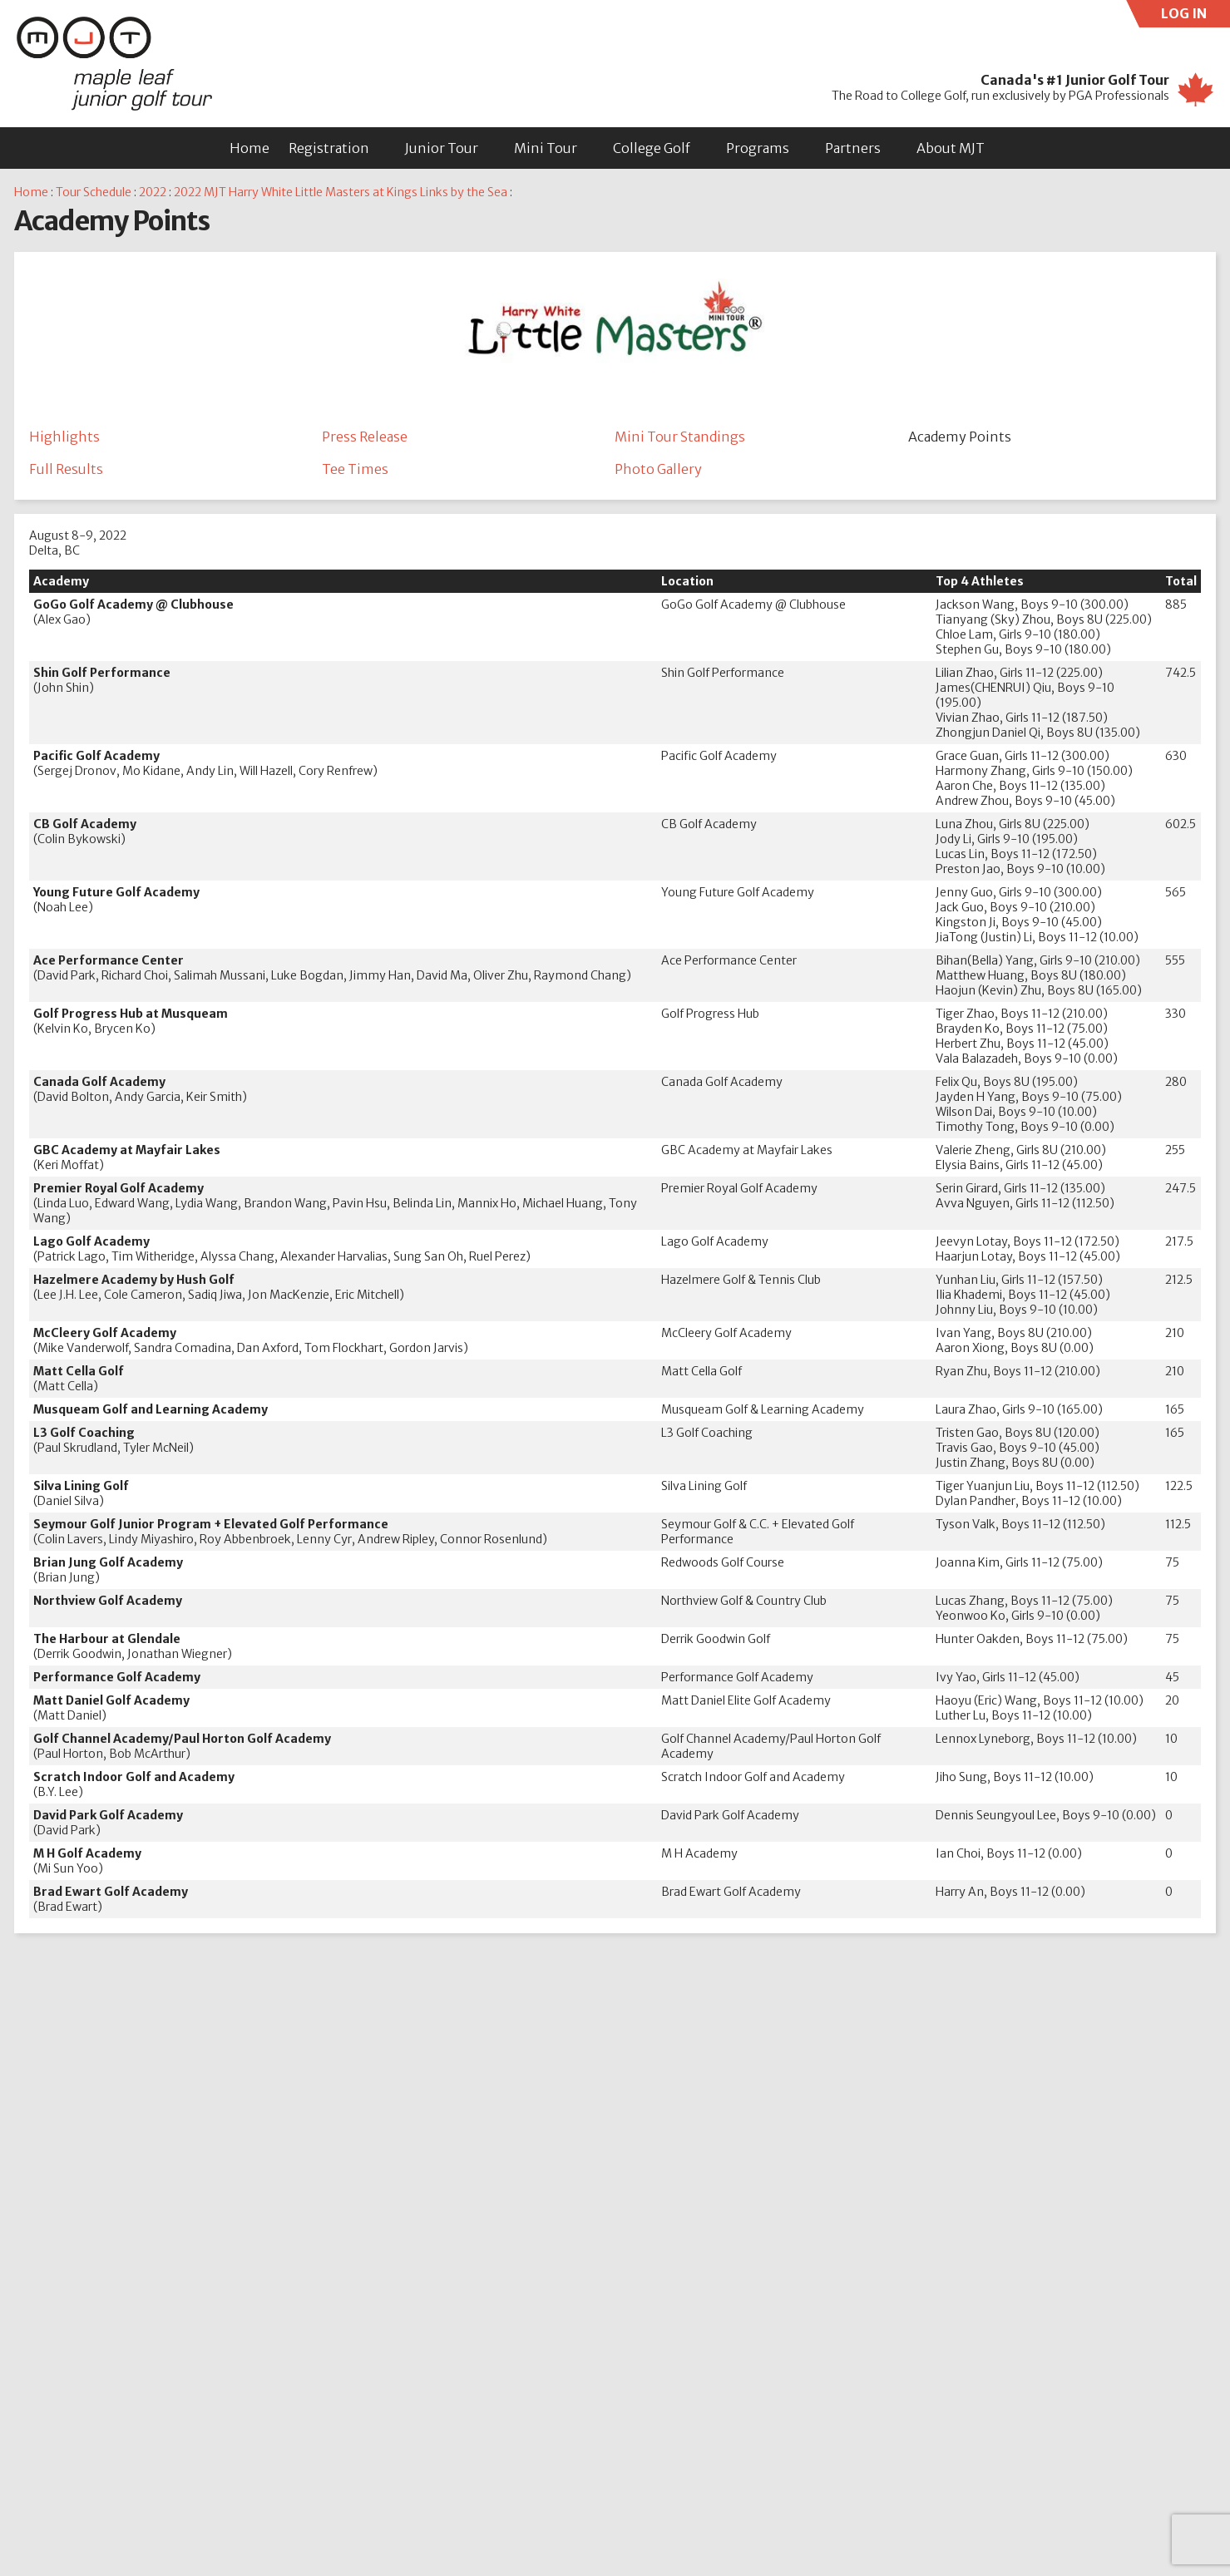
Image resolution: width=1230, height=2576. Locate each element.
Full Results (66, 469)
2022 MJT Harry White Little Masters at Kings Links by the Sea (340, 192)
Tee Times (355, 469)
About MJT (950, 148)
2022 (152, 192)
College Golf (651, 148)
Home (249, 148)
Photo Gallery (658, 469)
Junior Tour (441, 148)
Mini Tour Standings (680, 436)
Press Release (365, 436)
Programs (757, 148)
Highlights (64, 436)
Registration (329, 148)
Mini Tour (545, 148)
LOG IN (1196, 16)
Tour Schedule (93, 192)
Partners (853, 148)
